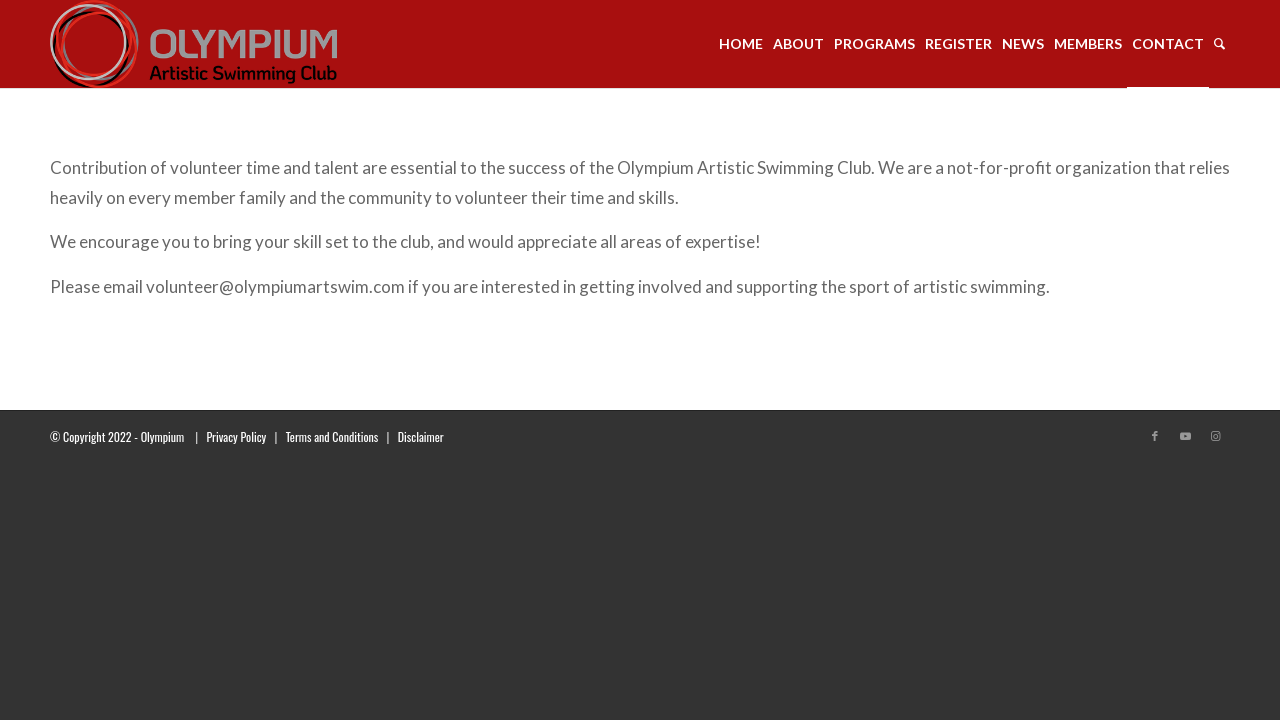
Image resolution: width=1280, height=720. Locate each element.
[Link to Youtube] (1185, 436)
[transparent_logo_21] (193, 44)
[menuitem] (741, 44)
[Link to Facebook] (1155, 436)
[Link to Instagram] (1215, 436)
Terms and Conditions (332, 436)
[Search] (1219, 44)
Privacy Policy (236, 436)
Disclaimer (421, 436)
